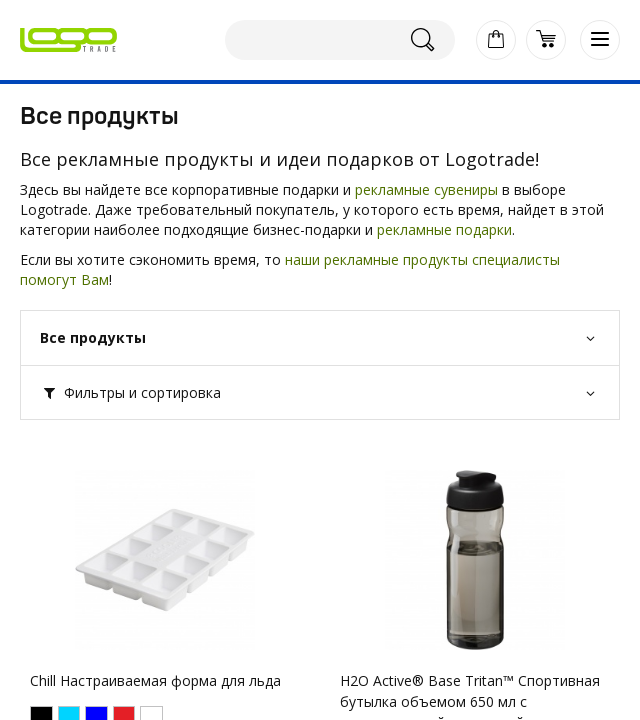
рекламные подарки (444, 229)
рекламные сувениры (426, 189)
